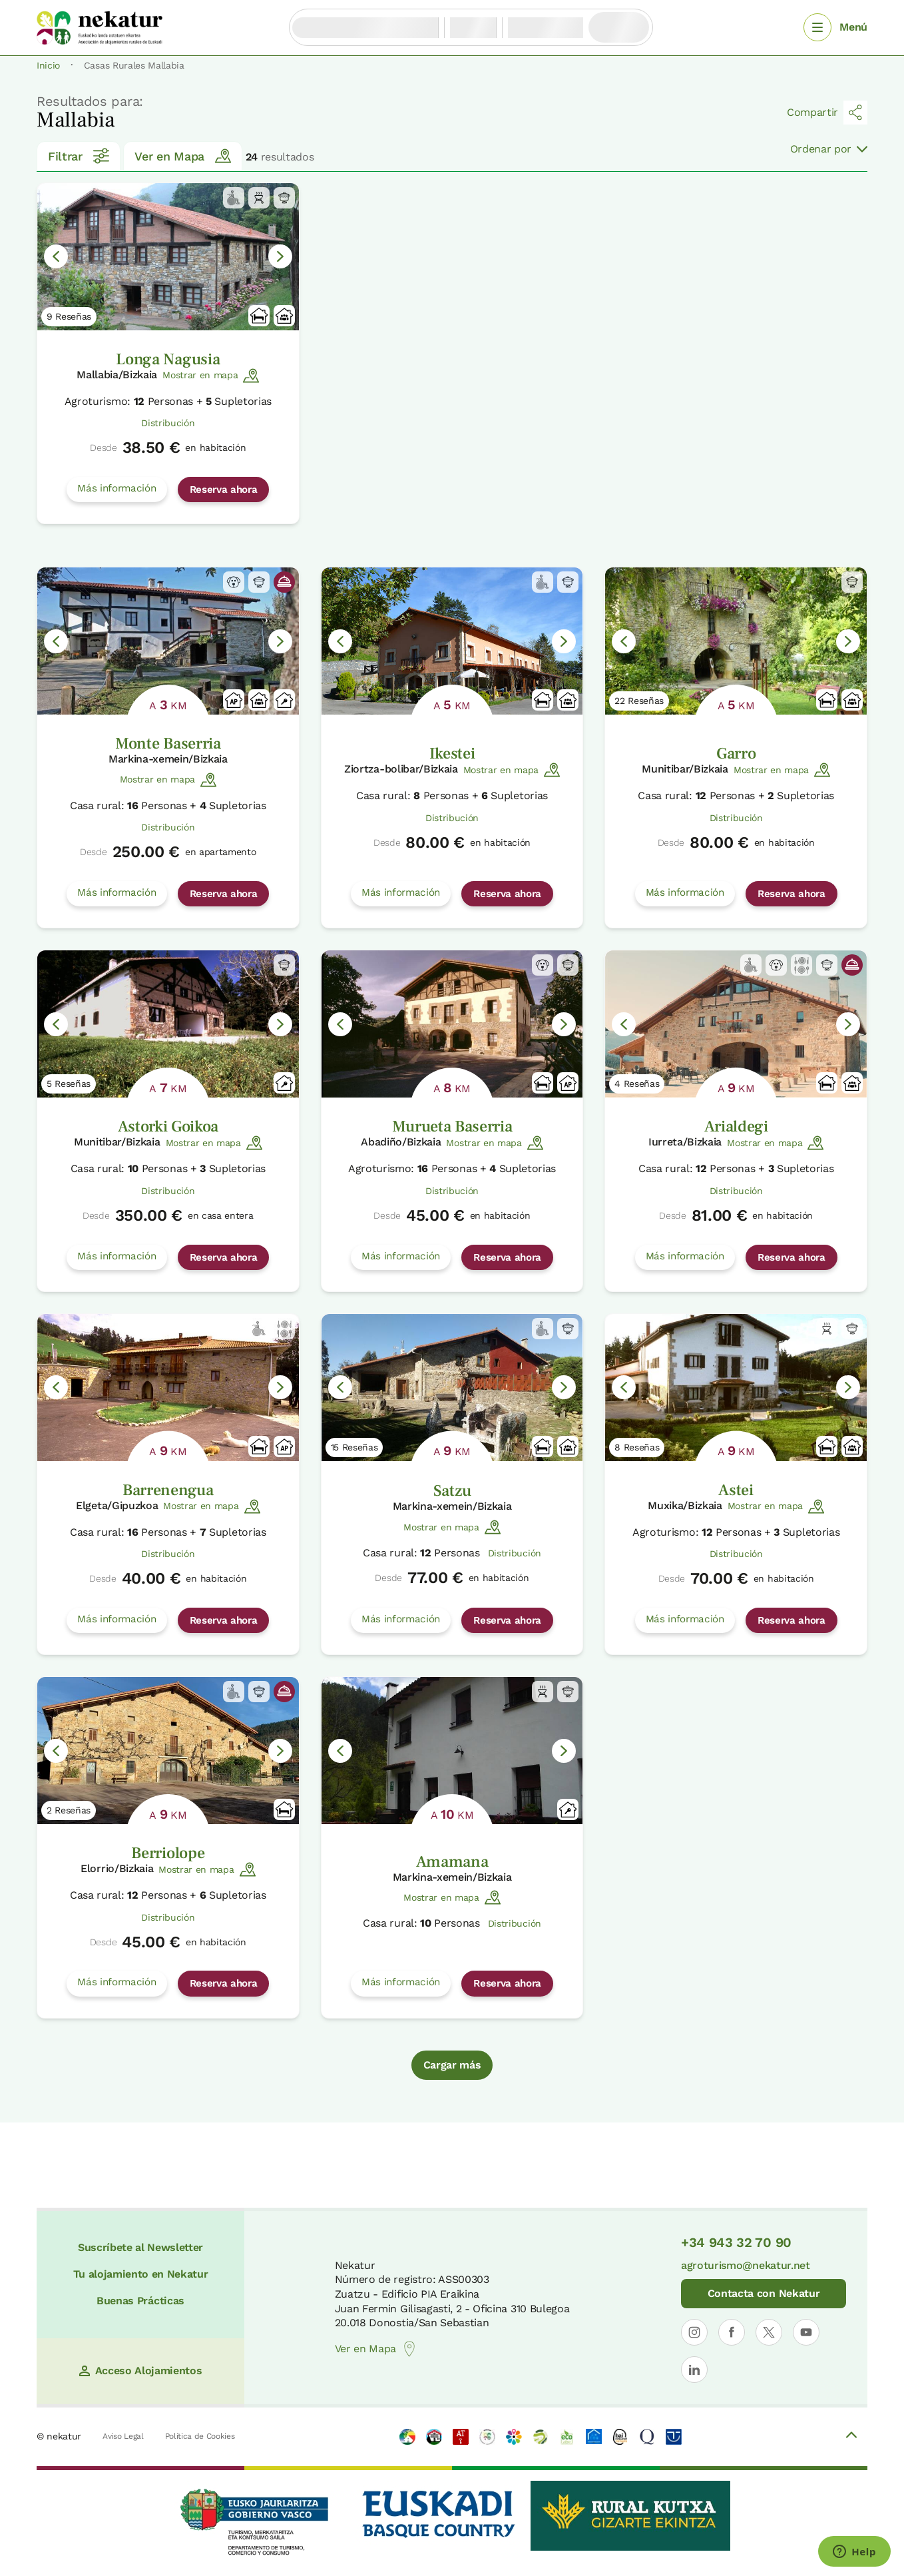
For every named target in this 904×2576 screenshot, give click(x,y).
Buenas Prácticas (140, 2300)
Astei (735, 1490)
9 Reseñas (69, 316)
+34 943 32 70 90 (736, 2242)
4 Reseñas (636, 1083)
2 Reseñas (69, 1810)
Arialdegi (736, 1126)
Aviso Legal (123, 2436)
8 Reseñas (636, 1447)
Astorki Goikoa (168, 1126)
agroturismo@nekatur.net (745, 2265)
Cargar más (452, 2065)
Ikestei (452, 753)
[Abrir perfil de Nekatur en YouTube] (806, 2332)
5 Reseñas (69, 1083)
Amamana (452, 1861)
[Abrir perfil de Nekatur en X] (769, 2332)
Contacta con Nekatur (764, 2293)
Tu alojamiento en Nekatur (140, 2274)
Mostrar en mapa (210, 376)
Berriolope (167, 1853)
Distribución (167, 423)
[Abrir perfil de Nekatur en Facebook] (731, 2332)
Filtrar (78, 156)
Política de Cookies (200, 2436)
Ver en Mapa (182, 156)
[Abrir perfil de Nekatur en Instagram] (694, 2332)
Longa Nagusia (168, 359)
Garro (736, 753)
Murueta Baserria (452, 1126)
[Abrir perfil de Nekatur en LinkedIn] (694, 2369)
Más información (116, 488)
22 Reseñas (639, 700)
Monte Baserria (168, 743)
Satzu (452, 1490)
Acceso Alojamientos (140, 2370)
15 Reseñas (354, 1447)
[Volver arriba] (851, 2437)
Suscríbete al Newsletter (140, 2247)
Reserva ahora (224, 489)
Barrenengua (167, 1490)
